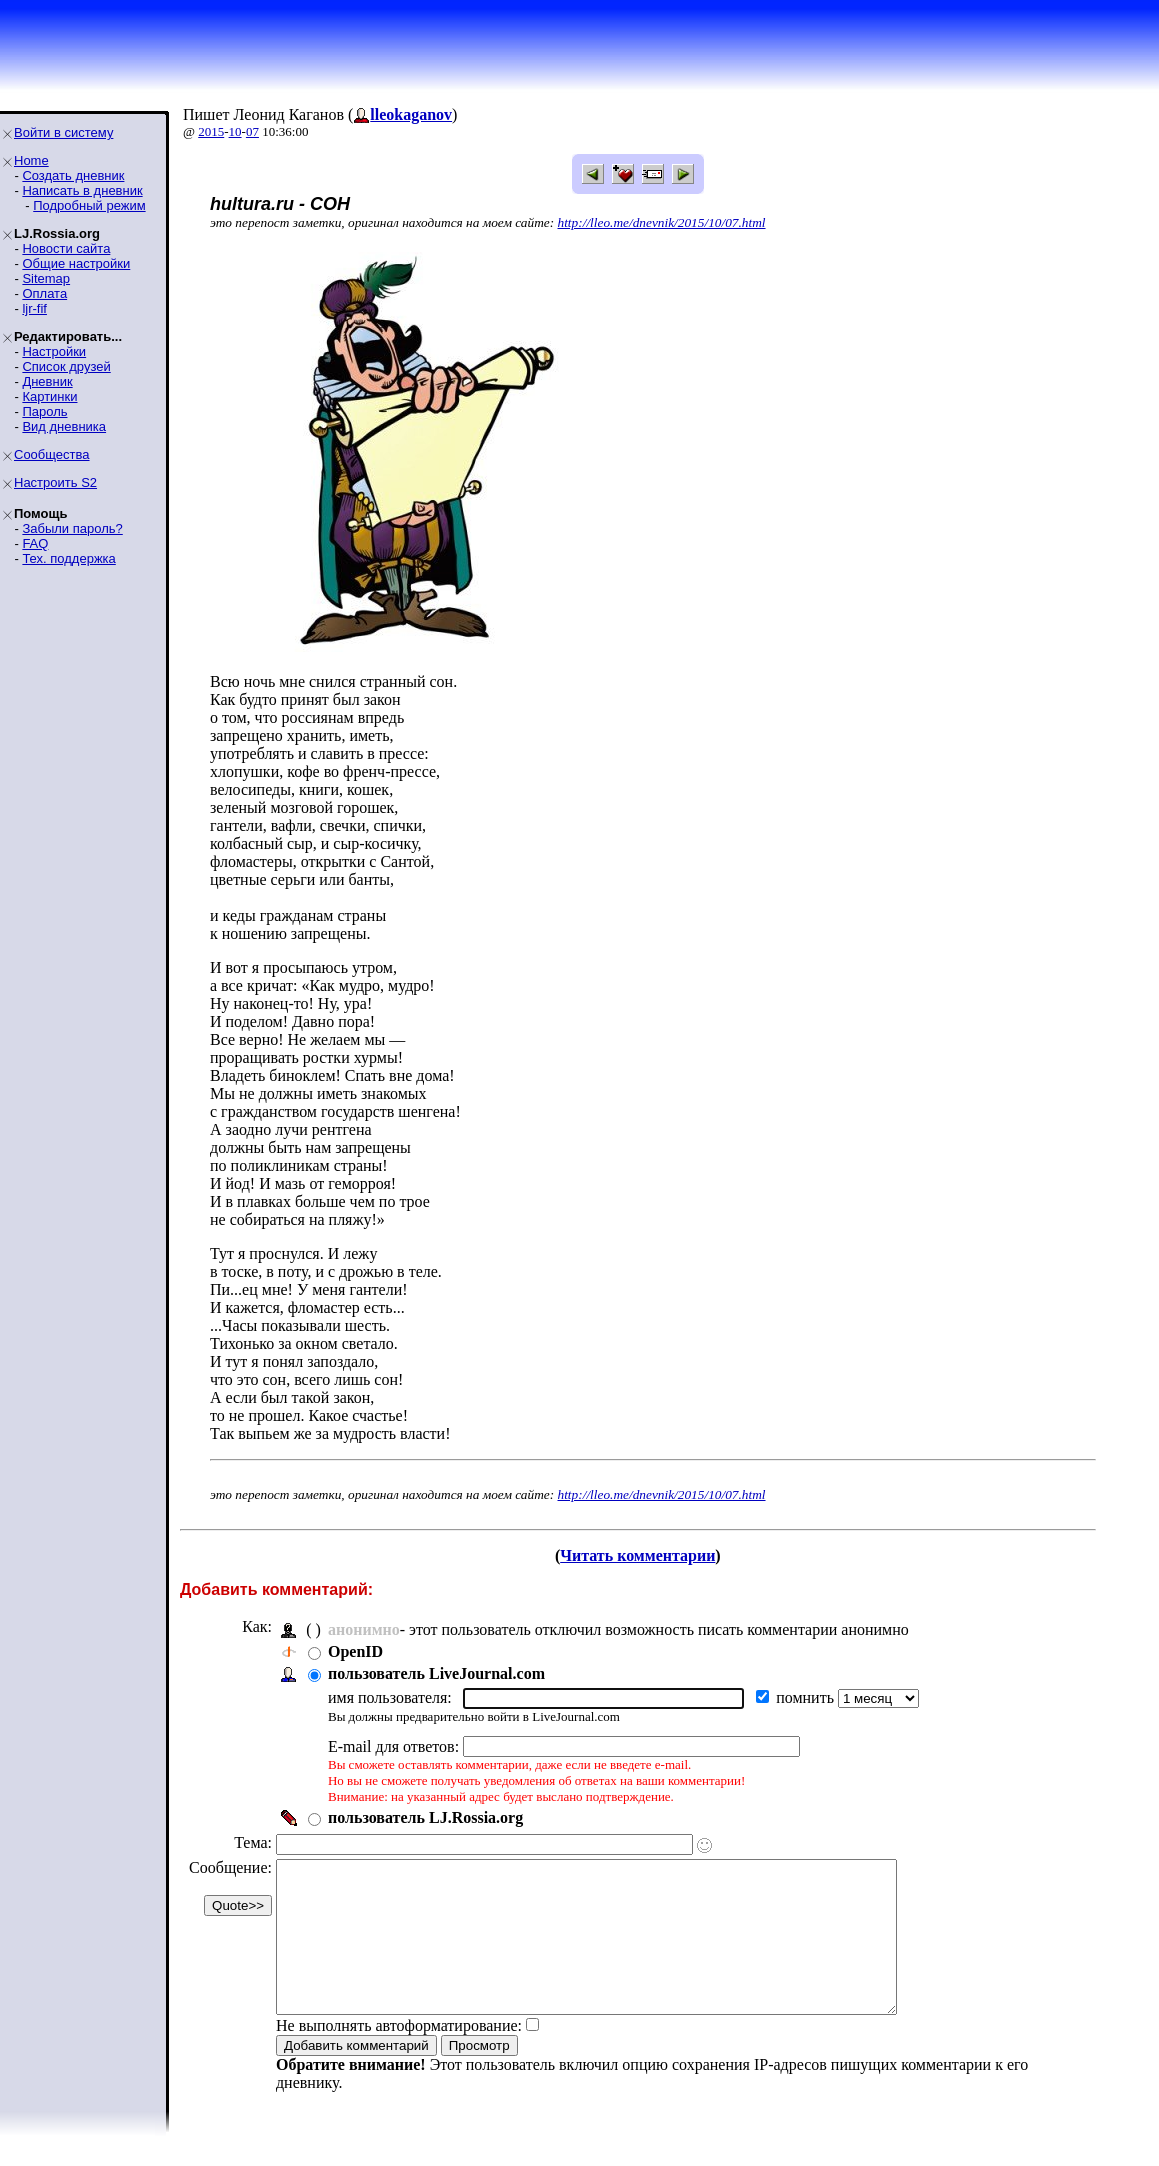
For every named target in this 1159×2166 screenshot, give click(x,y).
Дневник (47, 381)
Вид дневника (64, 426)
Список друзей (66, 366)
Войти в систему (63, 132)
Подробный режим (89, 205)
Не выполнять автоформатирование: (399, 2055)
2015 (211, 131)
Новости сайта (66, 248)
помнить (807, 1697)
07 (252, 131)
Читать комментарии (637, 1555)
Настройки (54, 351)
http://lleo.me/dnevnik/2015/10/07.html (662, 222)
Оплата (44, 293)
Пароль (44, 411)
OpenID (355, 1651)
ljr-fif (34, 308)
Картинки (49, 396)
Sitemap (46, 278)
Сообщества (52, 454)
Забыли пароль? (72, 528)
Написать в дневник (82, 190)
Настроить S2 (55, 482)
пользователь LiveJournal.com (436, 1673)
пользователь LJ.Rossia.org (425, 1817)
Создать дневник (73, 175)
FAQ (35, 543)
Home (31, 160)
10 (235, 131)
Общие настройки (76, 263)
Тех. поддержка (68, 558)
